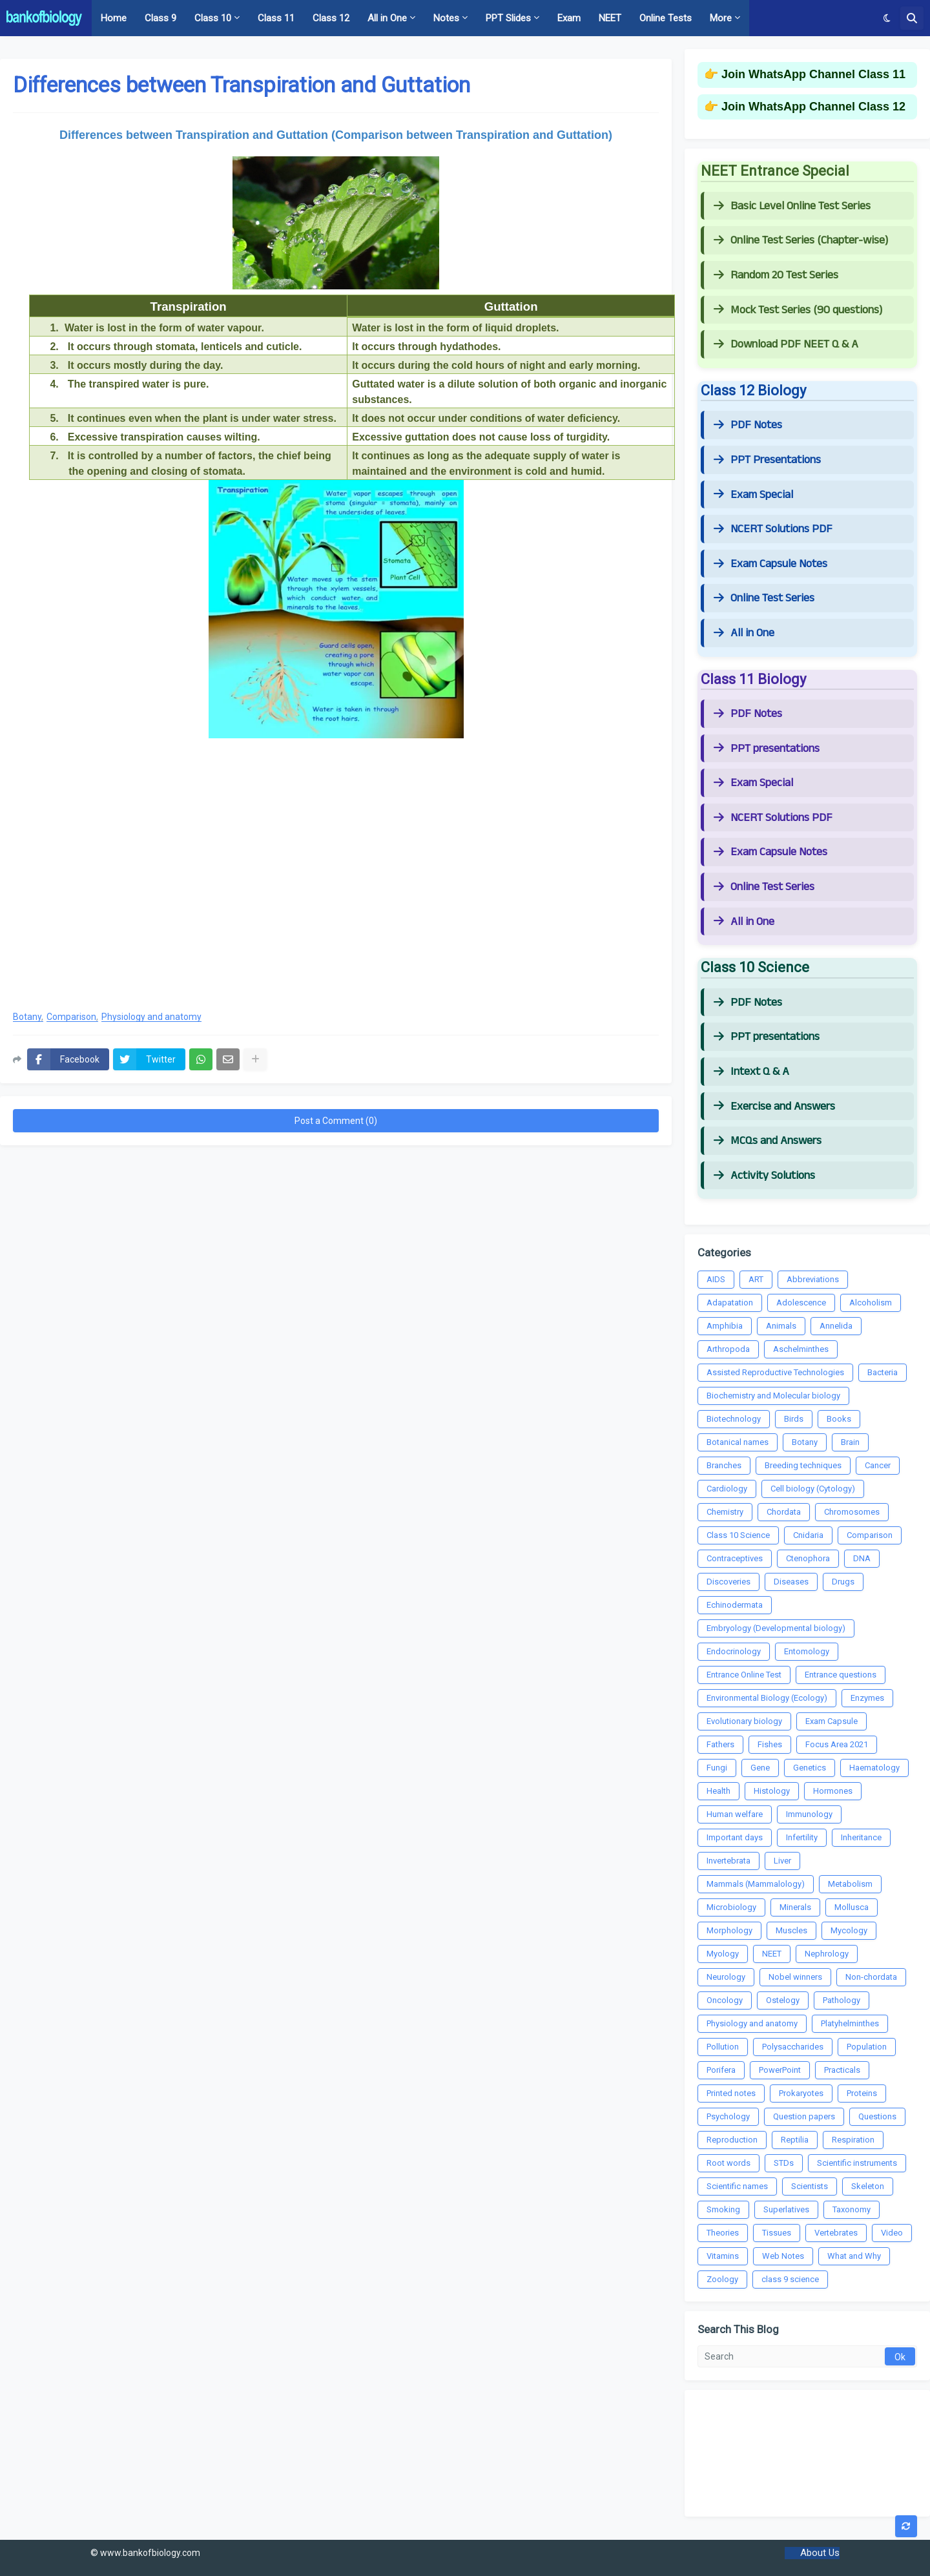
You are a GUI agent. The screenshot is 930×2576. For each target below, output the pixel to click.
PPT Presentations (767, 459)
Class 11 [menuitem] (276, 18)
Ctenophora (808, 1558)
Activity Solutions (764, 1175)
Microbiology (731, 1907)
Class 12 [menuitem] (331, 18)
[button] (887, 18)
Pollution (723, 2046)
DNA (862, 1558)
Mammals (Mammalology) (756, 1884)
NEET (771, 1953)
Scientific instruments (857, 2163)
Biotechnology (734, 1419)
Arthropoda (728, 1349)
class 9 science (790, 2279)
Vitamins (723, 2256)
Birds (793, 1419)
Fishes (770, 1744)
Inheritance (861, 1837)
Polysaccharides (792, 2046)
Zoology (722, 2279)
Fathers (720, 1744)
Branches (724, 1465)
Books (839, 1419)
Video (892, 2233)
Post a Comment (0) (335, 1121)
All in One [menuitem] (387, 18)
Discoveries (728, 1581)
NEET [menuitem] (610, 18)
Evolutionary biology (744, 1721)
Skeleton (867, 2186)
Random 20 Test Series (776, 275)
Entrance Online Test (744, 1674)
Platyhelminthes (850, 2023)
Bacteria (882, 1372)
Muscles (791, 1930)
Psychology (728, 2116)
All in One (744, 633)
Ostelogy (783, 2000)
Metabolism (850, 1884)
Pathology (841, 2000)
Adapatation (730, 1302)
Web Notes (783, 2256)
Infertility (802, 1837)
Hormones (832, 1791)
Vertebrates (836, 2233)
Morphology (729, 1930)
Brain (850, 1442)
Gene (760, 1767)
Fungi (717, 1767)
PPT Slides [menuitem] (508, 18)
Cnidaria (808, 1535)
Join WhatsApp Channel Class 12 (813, 106)
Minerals (795, 1907)
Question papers (804, 2116)
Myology (723, 1953)
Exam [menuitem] (569, 18)
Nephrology (827, 1953)
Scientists (809, 2186)
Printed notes (731, 2093)
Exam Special (753, 494)
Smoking (723, 2209)
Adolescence (801, 1302)
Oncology (725, 2000)
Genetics (809, 1767)
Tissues (776, 2233)
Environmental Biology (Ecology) (767, 1698)
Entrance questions (840, 1674)
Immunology (809, 1814)
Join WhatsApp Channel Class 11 (813, 74)
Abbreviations (813, 1279)
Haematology (874, 1767)
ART (756, 1279)
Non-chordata (871, 1977)
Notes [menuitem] (446, 18)
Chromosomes (852, 1512)
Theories (723, 2233)
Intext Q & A (751, 1071)
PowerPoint (780, 2070)
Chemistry (725, 1512)
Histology (772, 1791)
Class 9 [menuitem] (160, 18)
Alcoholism (870, 1302)
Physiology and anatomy (151, 1017)
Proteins (862, 2093)
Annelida (836, 1326)
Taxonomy (851, 2209)
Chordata (784, 1512)
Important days (735, 1837)
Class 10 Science (738, 1535)
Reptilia (795, 2140)
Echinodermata (735, 1605)
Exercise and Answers (774, 1106)
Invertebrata (728, 1860)
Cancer (878, 1465)
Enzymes (867, 1698)
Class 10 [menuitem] (212, 18)
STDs (784, 2163)
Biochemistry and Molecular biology (773, 1395)
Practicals (842, 2070)
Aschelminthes (801, 1349)
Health (718, 1791)
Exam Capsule (831, 1721)
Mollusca (851, 1907)
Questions (877, 2116)
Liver (782, 1860)
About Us (820, 2553)
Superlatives (786, 2209)
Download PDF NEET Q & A (786, 344)
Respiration (853, 2140)
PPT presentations (767, 748)
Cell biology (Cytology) (812, 1488)
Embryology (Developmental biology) (776, 1628)
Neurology (726, 1977)
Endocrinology (734, 1651)
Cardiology (727, 1488)
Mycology (849, 1930)
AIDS (716, 1279)
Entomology (806, 1651)
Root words (728, 2163)
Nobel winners (795, 1977)
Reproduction (732, 2140)
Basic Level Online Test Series (792, 206)
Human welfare (735, 1814)
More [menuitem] (721, 18)
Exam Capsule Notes (770, 563)
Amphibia (725, 1326)
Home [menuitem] (114, 18)
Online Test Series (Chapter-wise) (801, 240)
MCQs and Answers (768, 1140)
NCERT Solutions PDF (773, 529)
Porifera (721, 2070)
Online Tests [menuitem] (665, 18)
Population (867, 2046)
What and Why (854, 2256)
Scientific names (737, 2186)
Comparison (71, 1017)
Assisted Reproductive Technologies (775, 1372)
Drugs (843, 1581)
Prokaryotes (801, 2093)
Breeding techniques (803, 1465)
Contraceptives (735, 1558)
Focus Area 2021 (836, 1744)
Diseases (791, 1581)
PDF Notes (748, 425)
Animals (781, 1326)
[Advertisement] (336, 895)
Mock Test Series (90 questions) (798, 310)
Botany (27, 1017)
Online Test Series (764, 598)
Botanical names (738, 1442)
